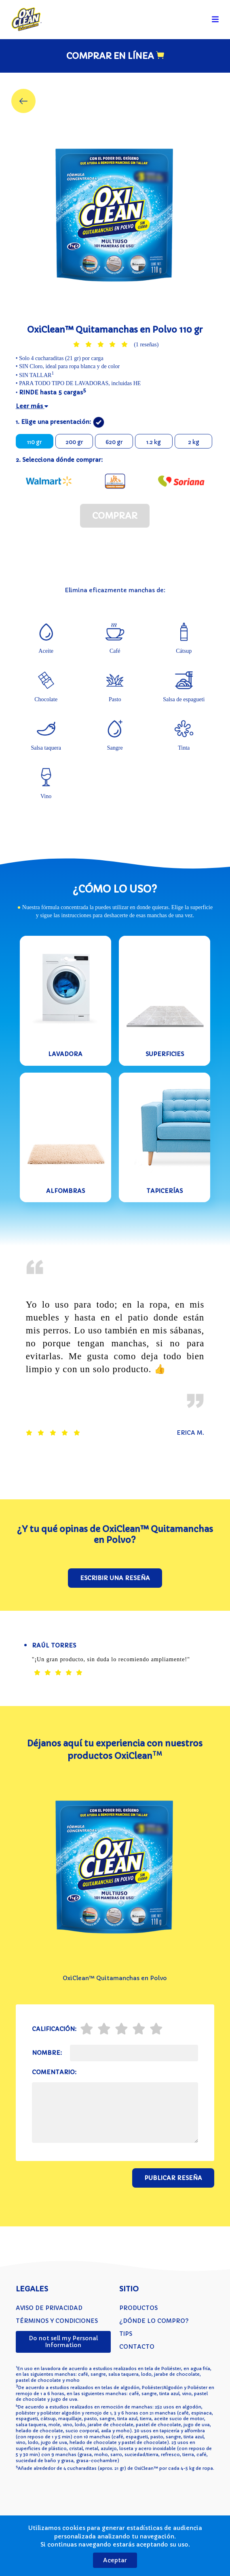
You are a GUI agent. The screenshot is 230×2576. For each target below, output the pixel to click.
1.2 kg (153, 442)
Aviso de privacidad (49, 2308)
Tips (125, 2333)
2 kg (193, 442)
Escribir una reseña (115, 1578)
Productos (138, 2308)
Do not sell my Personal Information (63, 2342)
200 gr (74, 442)
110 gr (34, 442)
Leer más (32, 406)
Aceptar (115, 2560)
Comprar (114, 515)
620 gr (114, 442)
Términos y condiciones (57, 2320)
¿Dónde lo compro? (154, 2320)
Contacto (136, 2346)
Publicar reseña (173, 2178)
